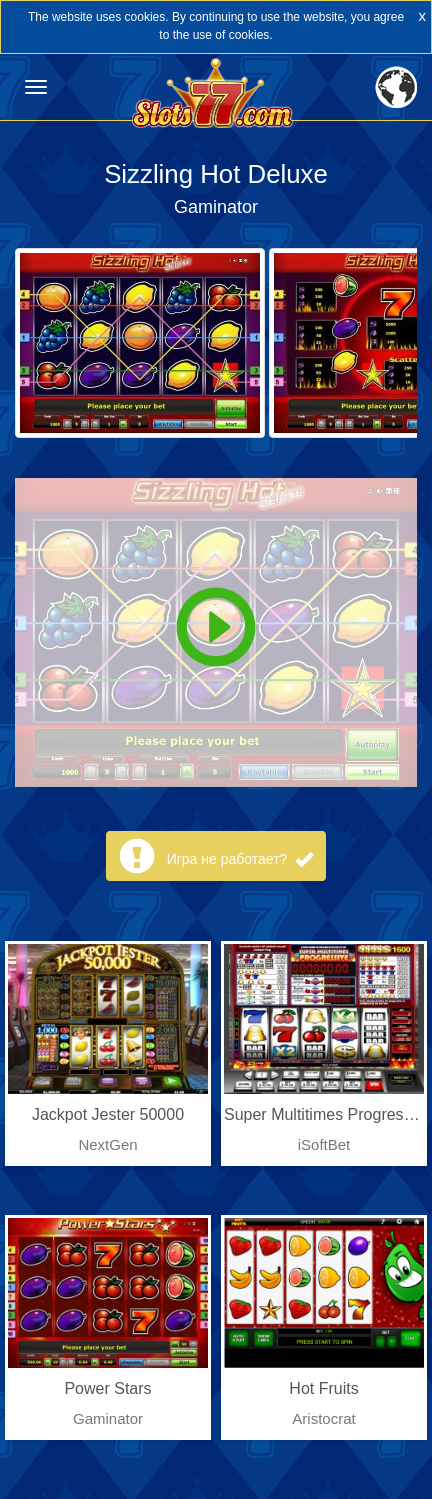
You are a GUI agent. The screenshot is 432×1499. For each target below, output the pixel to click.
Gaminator (216, 207)
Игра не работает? (240, 859)
